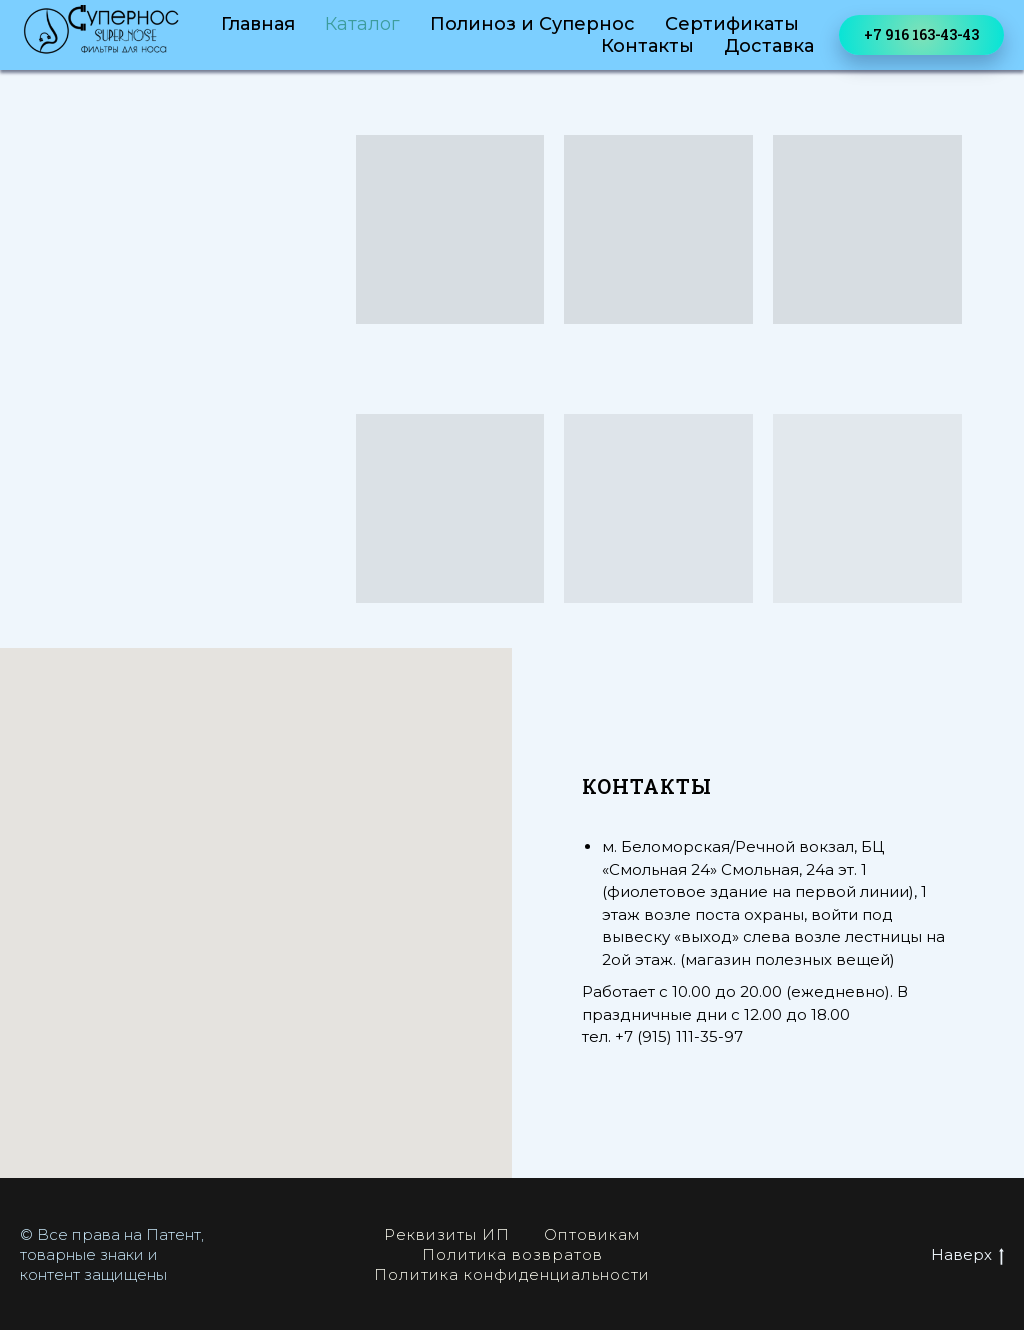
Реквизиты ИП (447, 1234)
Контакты (647, 46)
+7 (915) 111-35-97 (679, 1036)
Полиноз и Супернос (532, 24)
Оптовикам (592, 1234)
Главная (258, 24)
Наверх (967, 1254)
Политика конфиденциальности (512, 1274)
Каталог (362, 24)
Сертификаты (732, 24)
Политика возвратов (512, 1254)
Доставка (769, 46)
